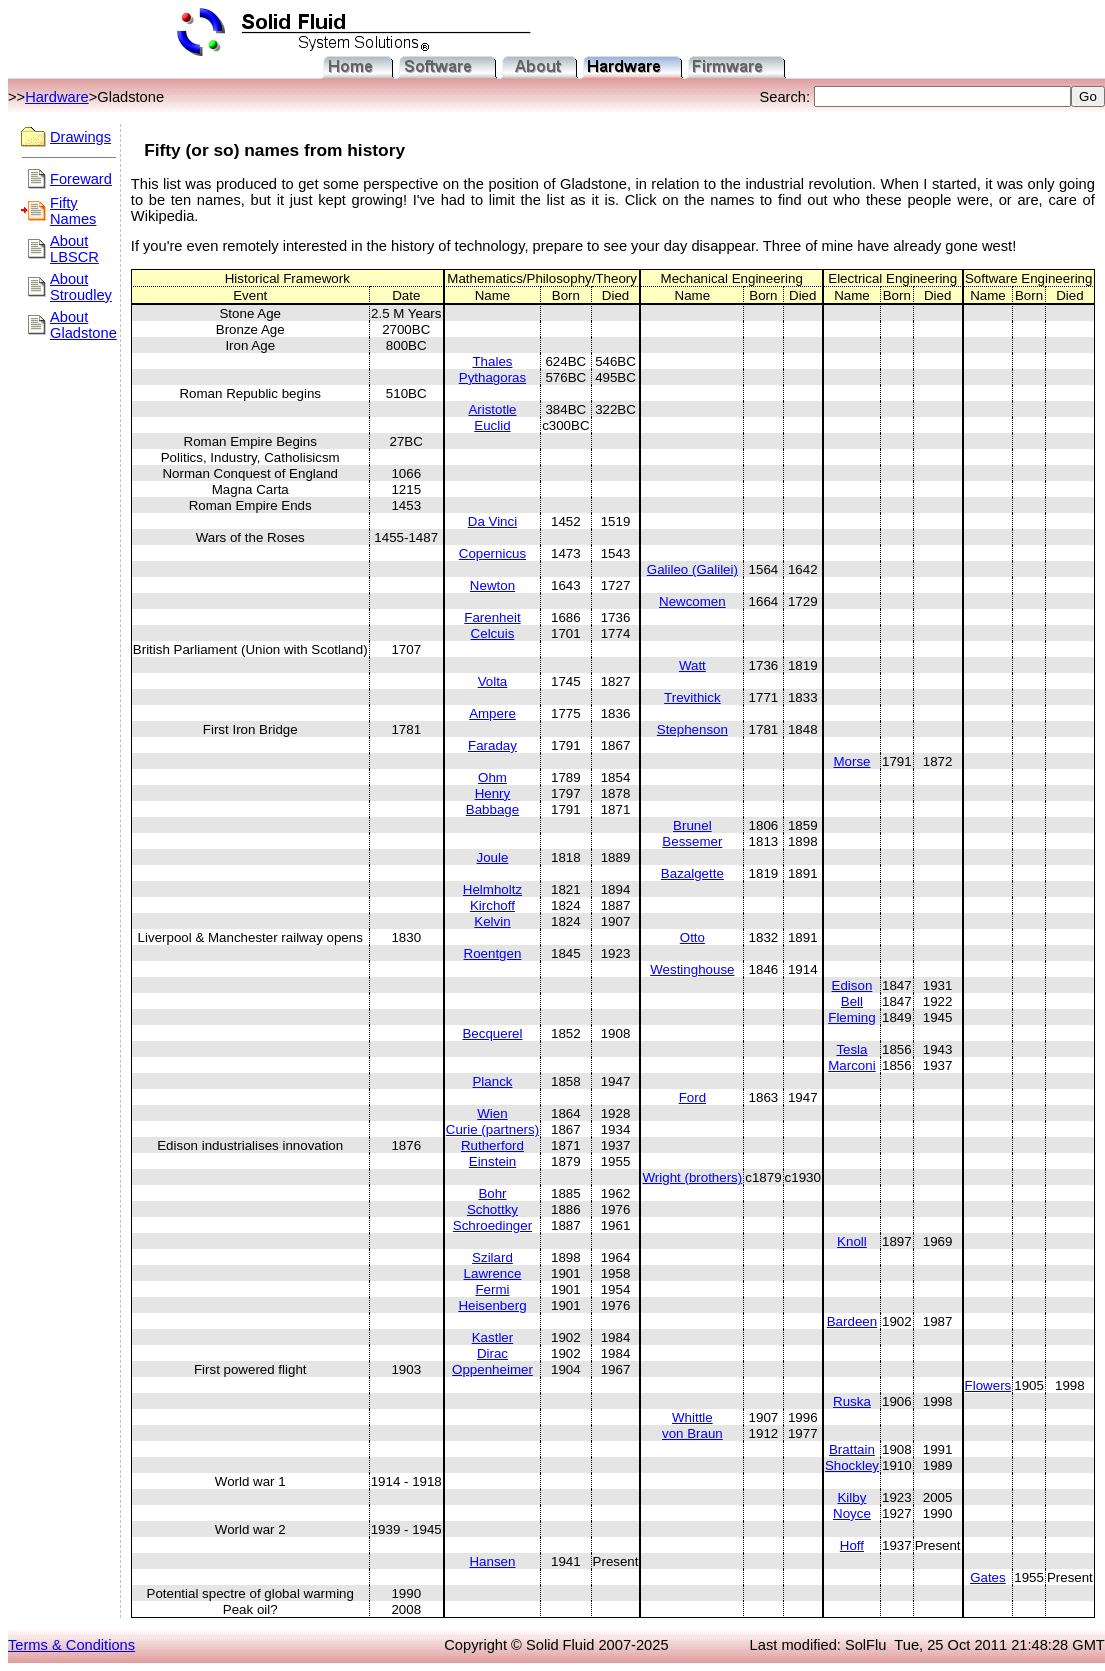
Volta (493, 681)
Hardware (57, 97)
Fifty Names (73, 211)
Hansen (492, 1561)
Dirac (492, 1353)
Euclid (492, 425)
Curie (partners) (492, 1129)
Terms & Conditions (71, 1645)
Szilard (492, 1257)
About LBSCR (74, 249)
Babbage (492, 809)
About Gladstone (83, 325)
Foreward (81, 179)
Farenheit (492, 617)
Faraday (492, 745)
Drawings (80, 137)
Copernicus (492, 553)
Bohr (492, 1193)
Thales (492, 361)
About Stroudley (81, 287)
